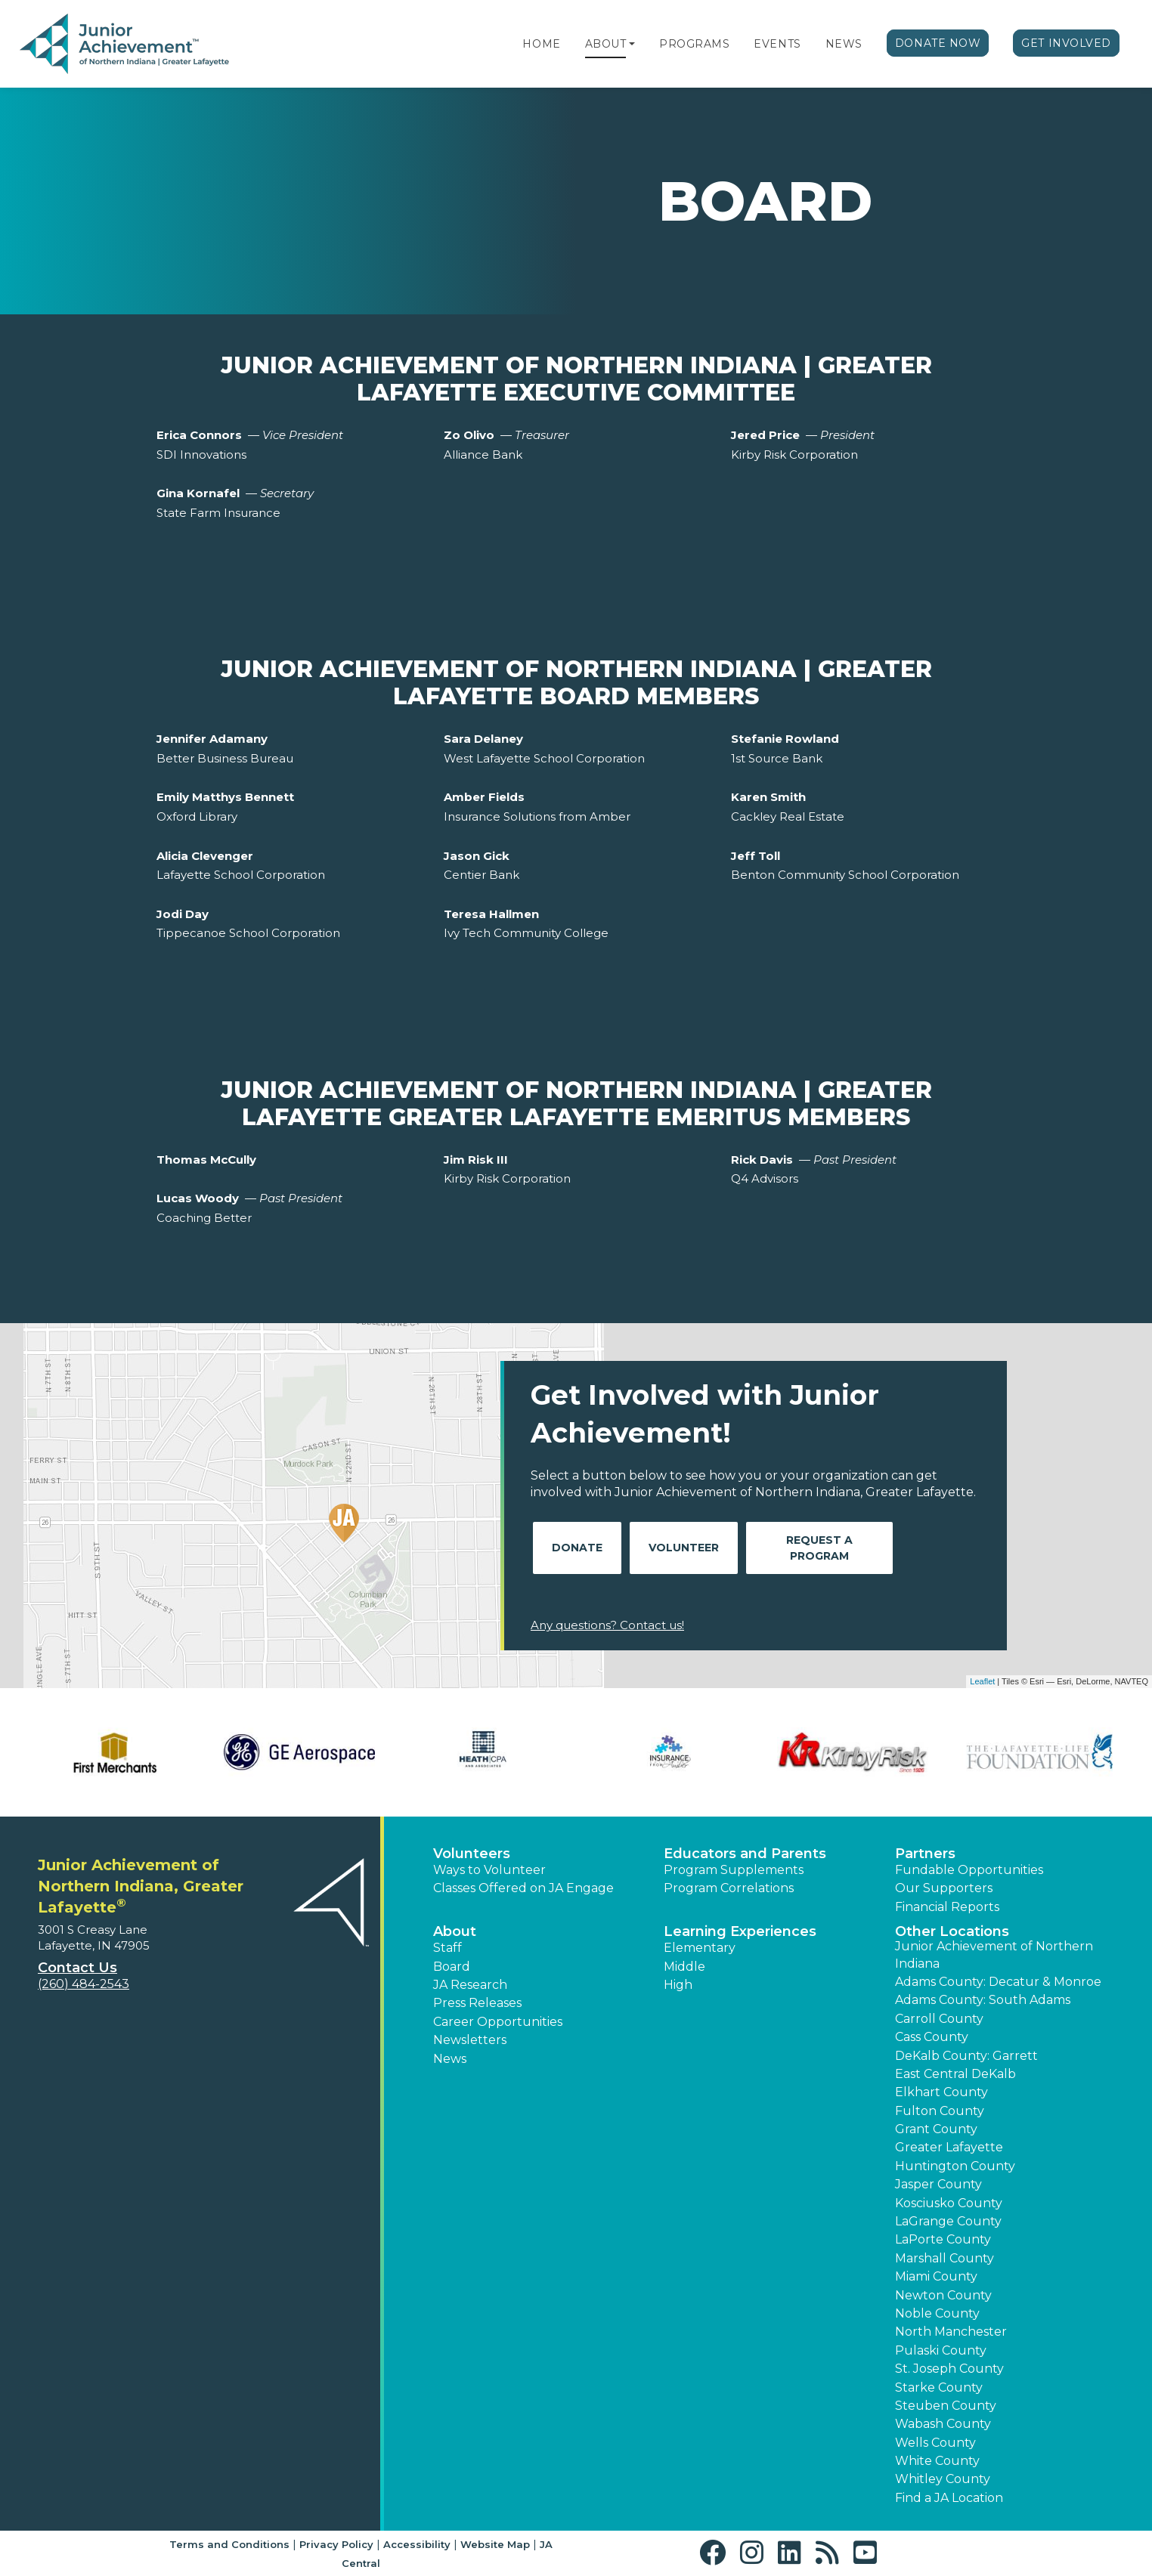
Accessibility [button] (417, 2544)
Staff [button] (447, 1948)
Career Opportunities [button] (497, 2022)
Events (777, 44)
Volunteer (684, 1547)
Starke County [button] (939, 2387)
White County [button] (937, 2461)
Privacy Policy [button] (336, 2544)
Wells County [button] (935, 2442)
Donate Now (938, 43)
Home (541, 44)
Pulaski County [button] (940, 2350)
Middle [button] (684, 1966)
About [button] (454, 1931)
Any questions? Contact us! (607, 1625)
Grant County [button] (936, 2129)
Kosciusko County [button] (948, 2203)
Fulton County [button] (939, 2111)
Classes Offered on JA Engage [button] (523, 1888)
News (843, 44)
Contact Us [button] (77, 1968)
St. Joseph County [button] (949, 2368)
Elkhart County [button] (941, 2092)
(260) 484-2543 (83, 1984)
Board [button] (451, 1966)
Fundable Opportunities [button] (969, 1870)
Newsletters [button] (469, 2040)
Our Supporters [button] (944, 1888)
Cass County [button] (931, 2037)
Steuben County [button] (945, 2405)
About (606, 44)
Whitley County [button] (942, 2479)
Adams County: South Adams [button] (982, 2000)
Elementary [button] (699, 1948)
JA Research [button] (470, 1985)
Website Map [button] (495, 2544)
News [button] (449, 2059)
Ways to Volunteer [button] (489, 1870)
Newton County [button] (943, 2295)
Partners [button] (925, 1853)
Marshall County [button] (944, 2258)
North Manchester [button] (951, 2331)
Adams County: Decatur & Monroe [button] (998, 1982)
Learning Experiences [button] (740, 1931)
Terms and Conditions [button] (229, 2544)
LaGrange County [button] (948, 2221)
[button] (632, 44)
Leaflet (982, 1681)
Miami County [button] (936, 2276)
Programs (694, 44)
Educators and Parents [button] (745, 1853)
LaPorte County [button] (943, 2239)
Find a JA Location (949, 2498)
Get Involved (1066, 43)
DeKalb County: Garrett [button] (966, 2056)
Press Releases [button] (477, 2003)
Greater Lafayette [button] (949, 2147)
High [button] (678, 1985)
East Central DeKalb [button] (955, 2074)
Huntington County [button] (955, 2166)
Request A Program (819, 1548)
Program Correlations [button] (729, 1888)
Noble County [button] (937, 2313)
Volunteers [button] (471, 1853)
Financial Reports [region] (947, 1907)
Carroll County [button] (939, 2019)
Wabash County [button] (943, 2424)
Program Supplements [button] (734, 1870)
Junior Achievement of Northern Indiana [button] (994, 1954)
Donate (577, 1547)
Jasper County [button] (938, 2184)
